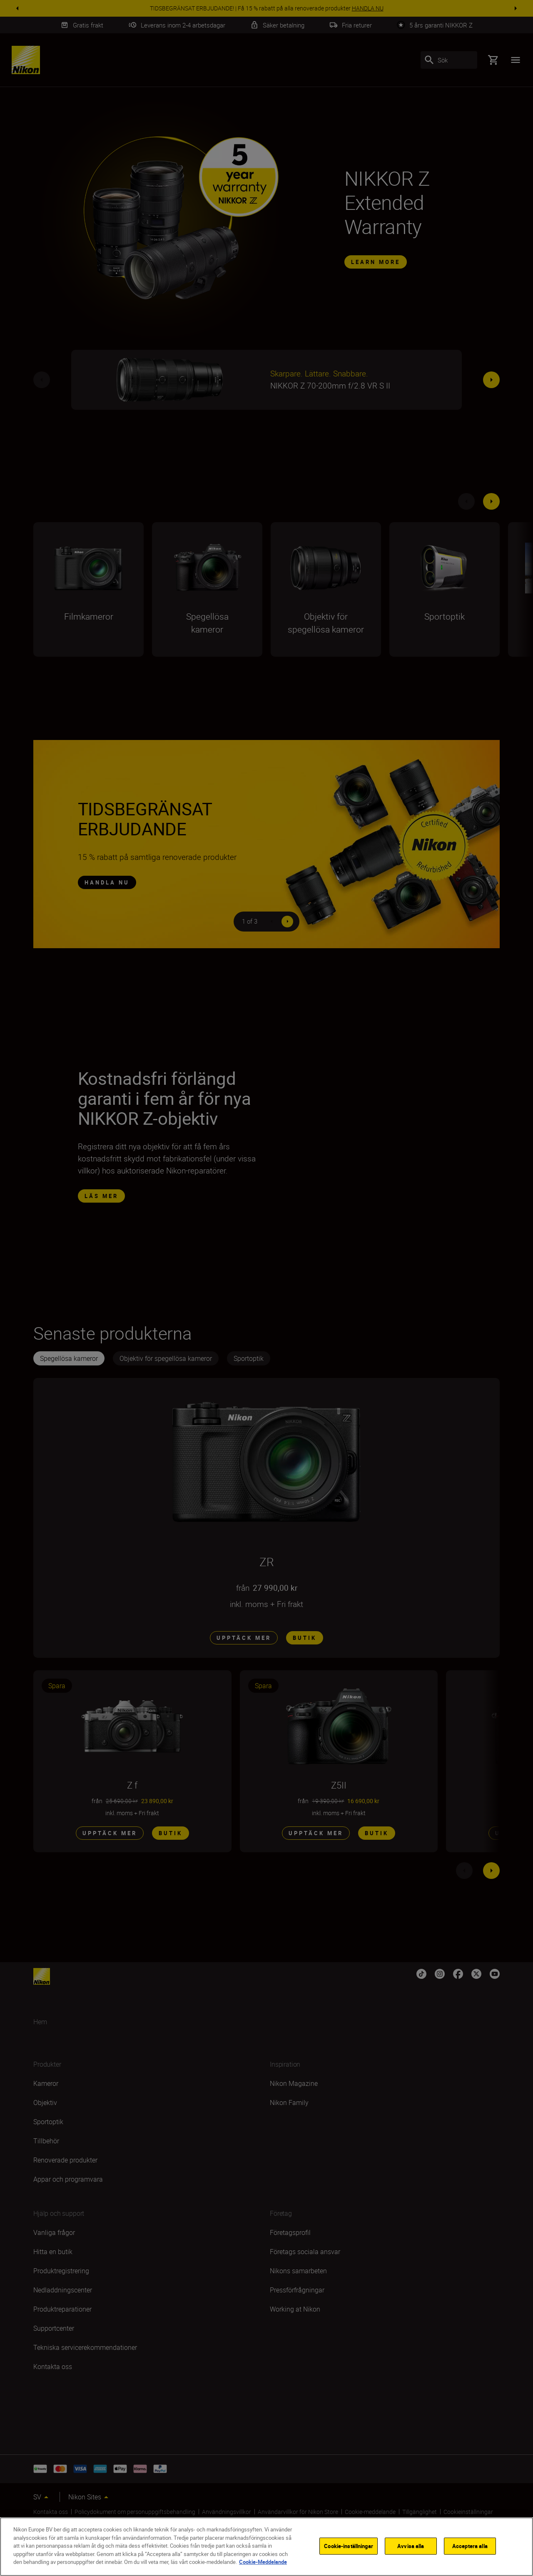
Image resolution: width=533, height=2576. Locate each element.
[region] (266, 2546)
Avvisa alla (410, 2545)
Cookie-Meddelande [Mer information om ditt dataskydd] (263, 2562)
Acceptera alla (470, 2545)
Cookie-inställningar (348, 2545)
